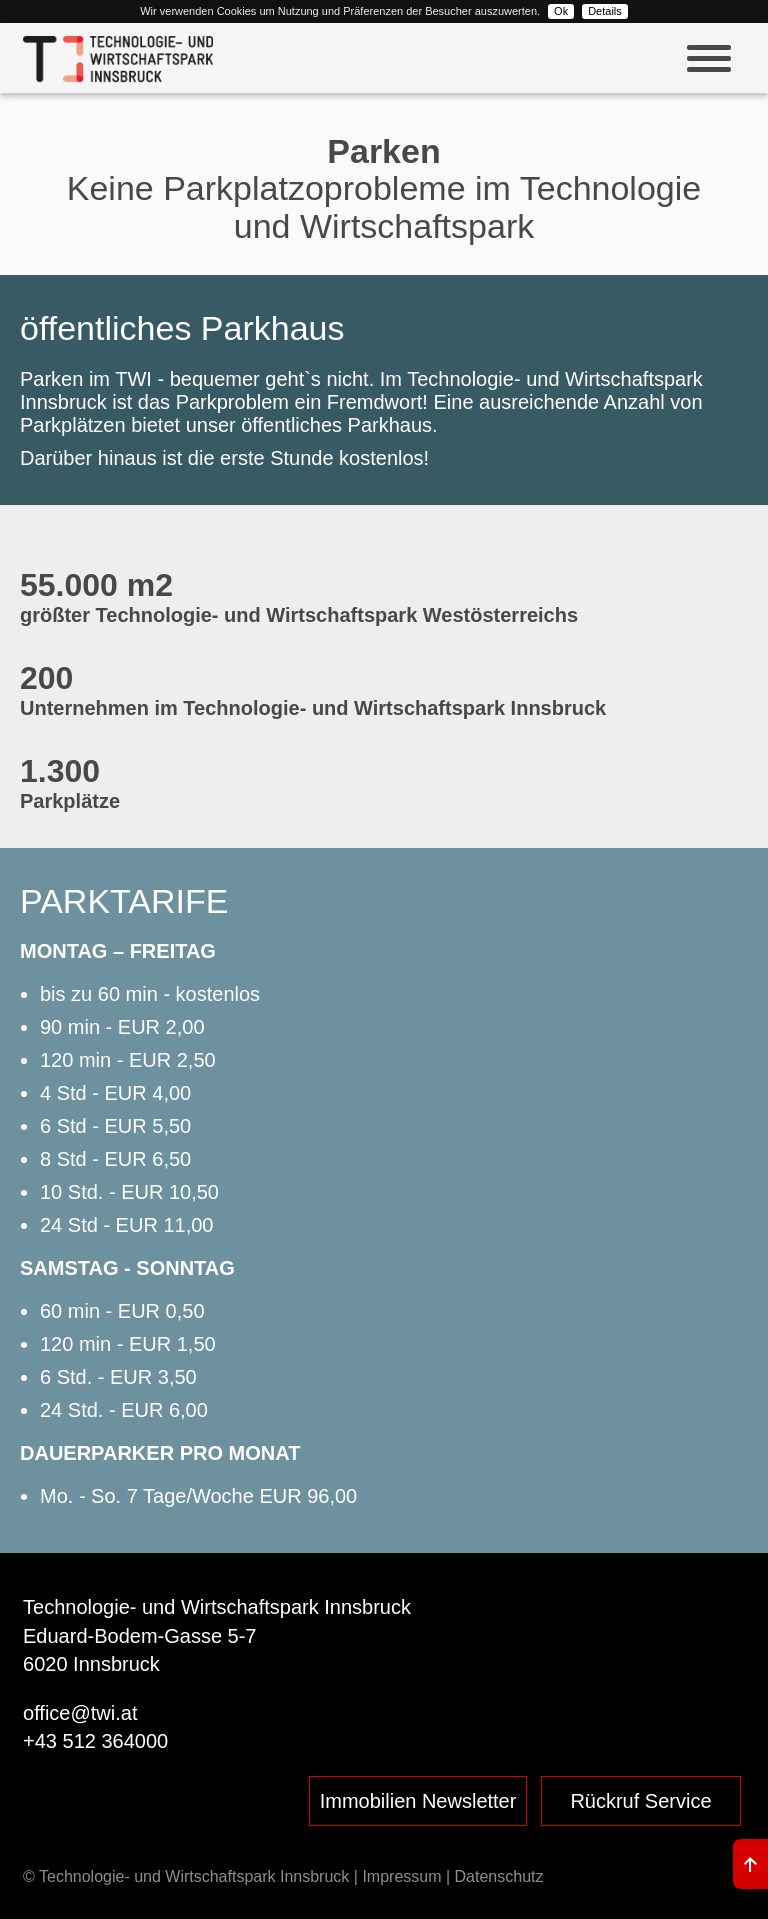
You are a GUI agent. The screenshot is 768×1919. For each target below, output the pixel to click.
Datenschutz (499, 1876)
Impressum (401, 1876)
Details (605, 11)
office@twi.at (80, 1713)
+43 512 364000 (95, 1741)
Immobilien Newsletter (418, 1801)
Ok (561, 11)
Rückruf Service (640, 1801)
